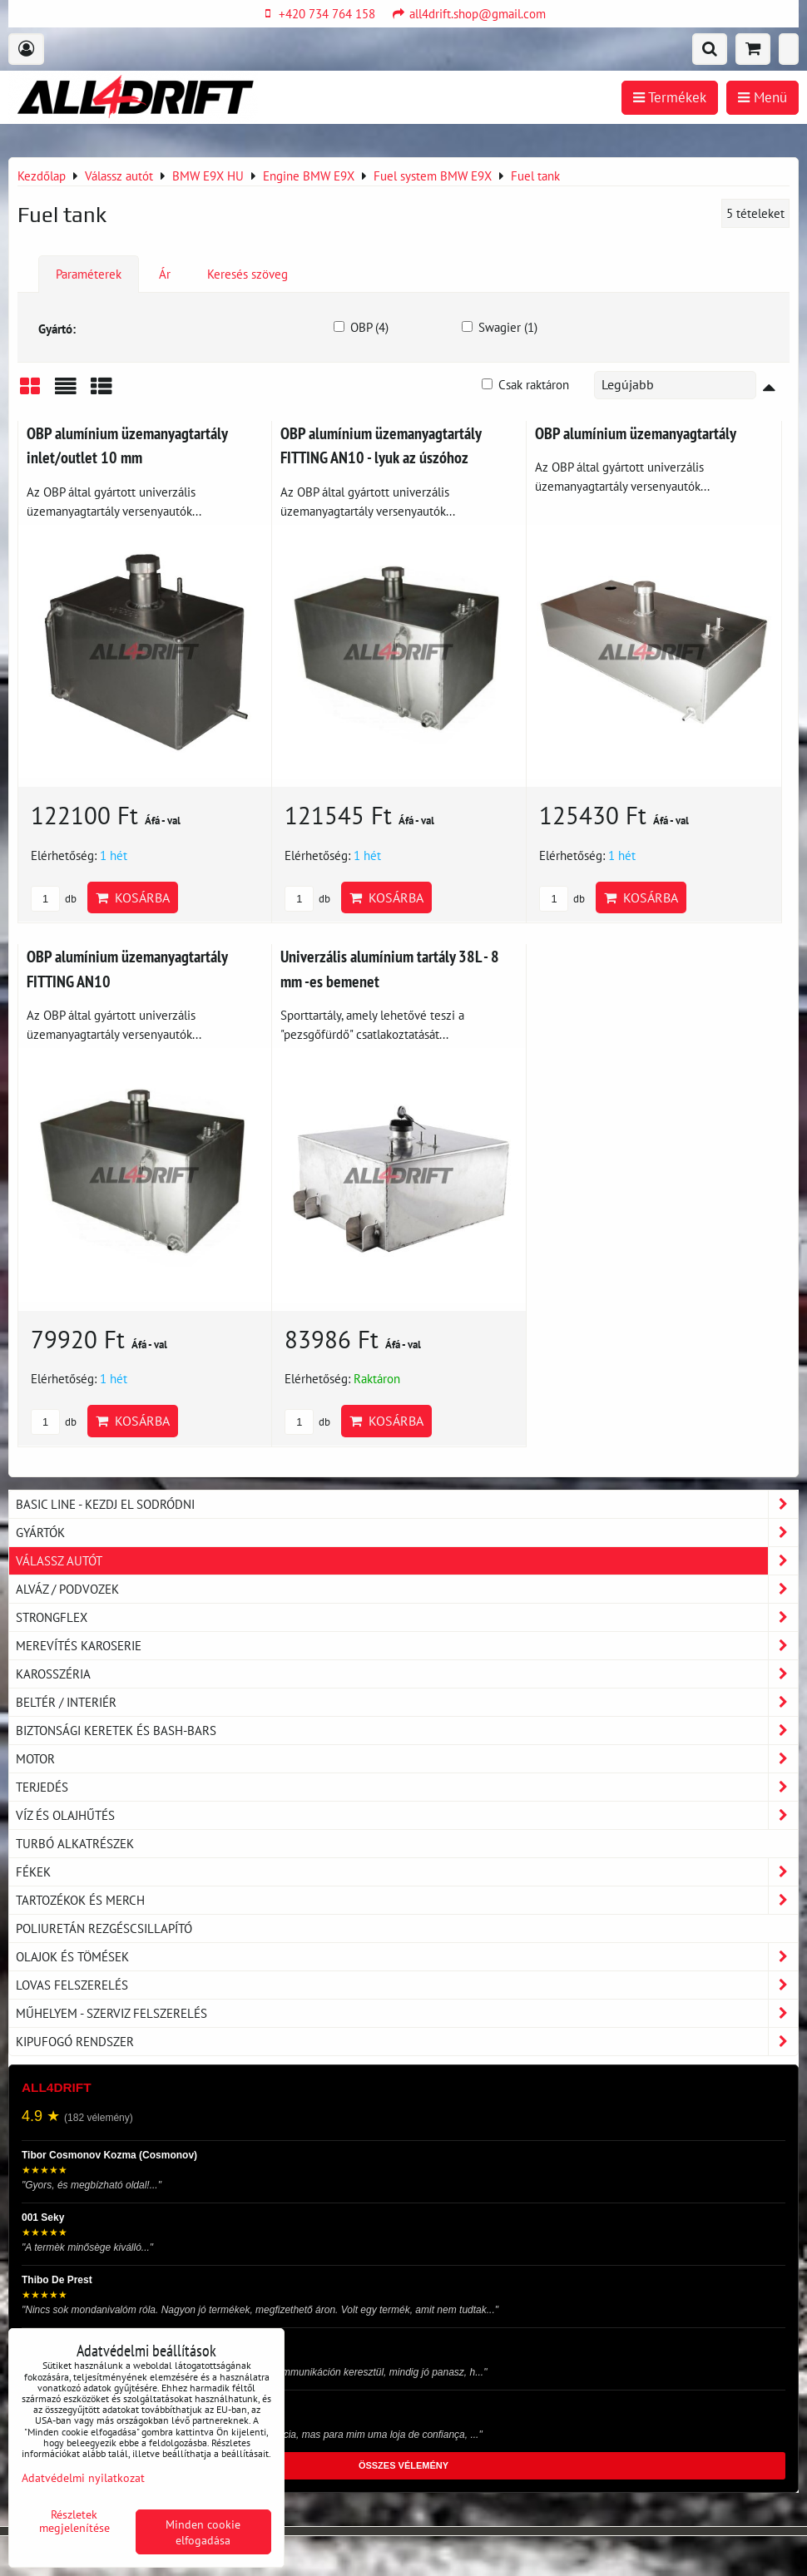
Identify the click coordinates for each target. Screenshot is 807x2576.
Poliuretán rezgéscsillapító (104, 1928)
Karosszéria (407, 1674)
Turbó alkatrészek (75, 1843)
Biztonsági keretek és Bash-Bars (407, 1730)
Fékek (407, 1872)
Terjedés (407, 1787)
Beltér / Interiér (407, 1702)
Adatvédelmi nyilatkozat (83, 2477)
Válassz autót (407, 1561)
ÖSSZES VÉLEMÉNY (403, 2465)
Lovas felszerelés (407, 1985)
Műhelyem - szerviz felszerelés (407, 2013)
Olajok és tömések (407, 1956)
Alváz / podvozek (407, 1589)
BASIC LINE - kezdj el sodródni (407, 1504)
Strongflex (407, 1617)
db (54, 899)
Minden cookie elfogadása (203, 2532)
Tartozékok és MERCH (407, 1900)
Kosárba (133, 897)
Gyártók (407, 1532)
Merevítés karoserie (407, 1645)
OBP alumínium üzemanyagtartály (635, 433)
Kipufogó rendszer (407, 2041)
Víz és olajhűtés (407, 1815)
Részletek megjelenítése (74, 2521)
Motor (407, 1759)
